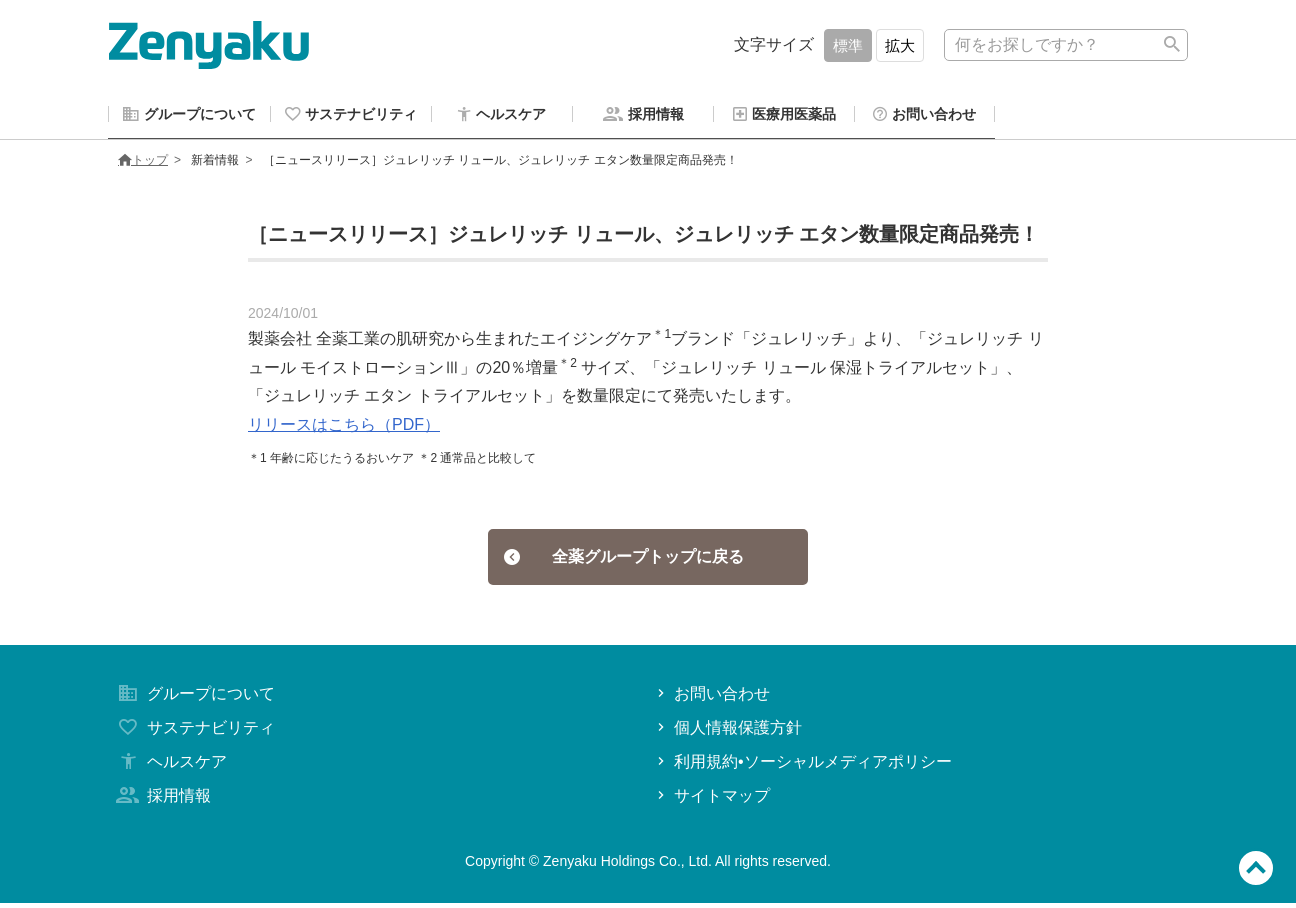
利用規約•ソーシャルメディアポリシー (802, 766)
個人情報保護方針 (727, 732)
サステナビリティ (194, 732)
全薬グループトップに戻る (624, 560)
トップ (143, 163)
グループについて (194, 698)
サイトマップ (711, 800)
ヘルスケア (170, 766)
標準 (848, 45)
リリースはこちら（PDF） (344, 427)
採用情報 (162, 800)
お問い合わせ (711, 698)
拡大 (900, 45)
